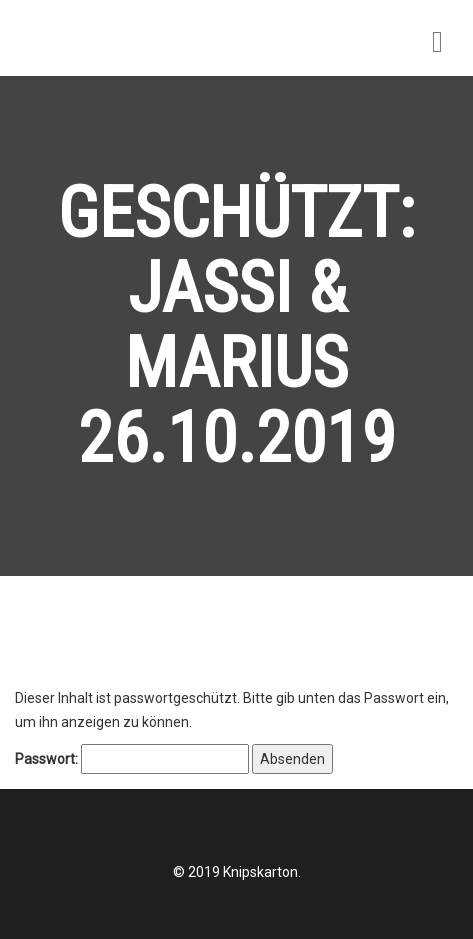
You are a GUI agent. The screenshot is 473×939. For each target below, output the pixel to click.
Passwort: (132, 759)
